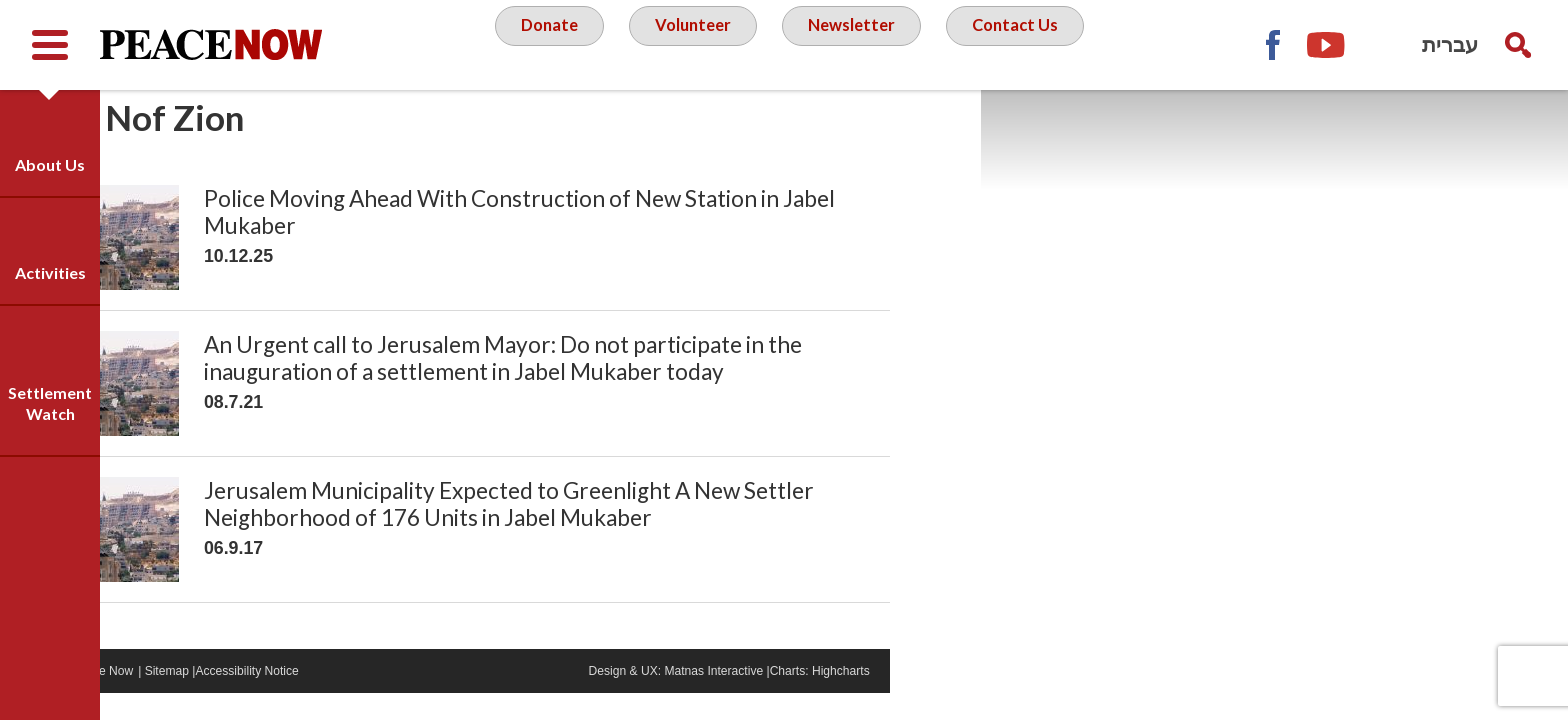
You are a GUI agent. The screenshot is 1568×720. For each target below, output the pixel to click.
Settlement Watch (50, 403)
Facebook (1272, 45)
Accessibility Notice (354, 696)
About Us (50, 164)
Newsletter (854, 44)
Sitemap (268, 696)
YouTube (1327, 45)
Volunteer (688, 44)
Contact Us (1024, 44)
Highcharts (930, 696)
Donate (539, 44)
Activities (50, 272)
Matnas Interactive (793, 696)
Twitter (1382, 45)
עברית (1450, 44)
